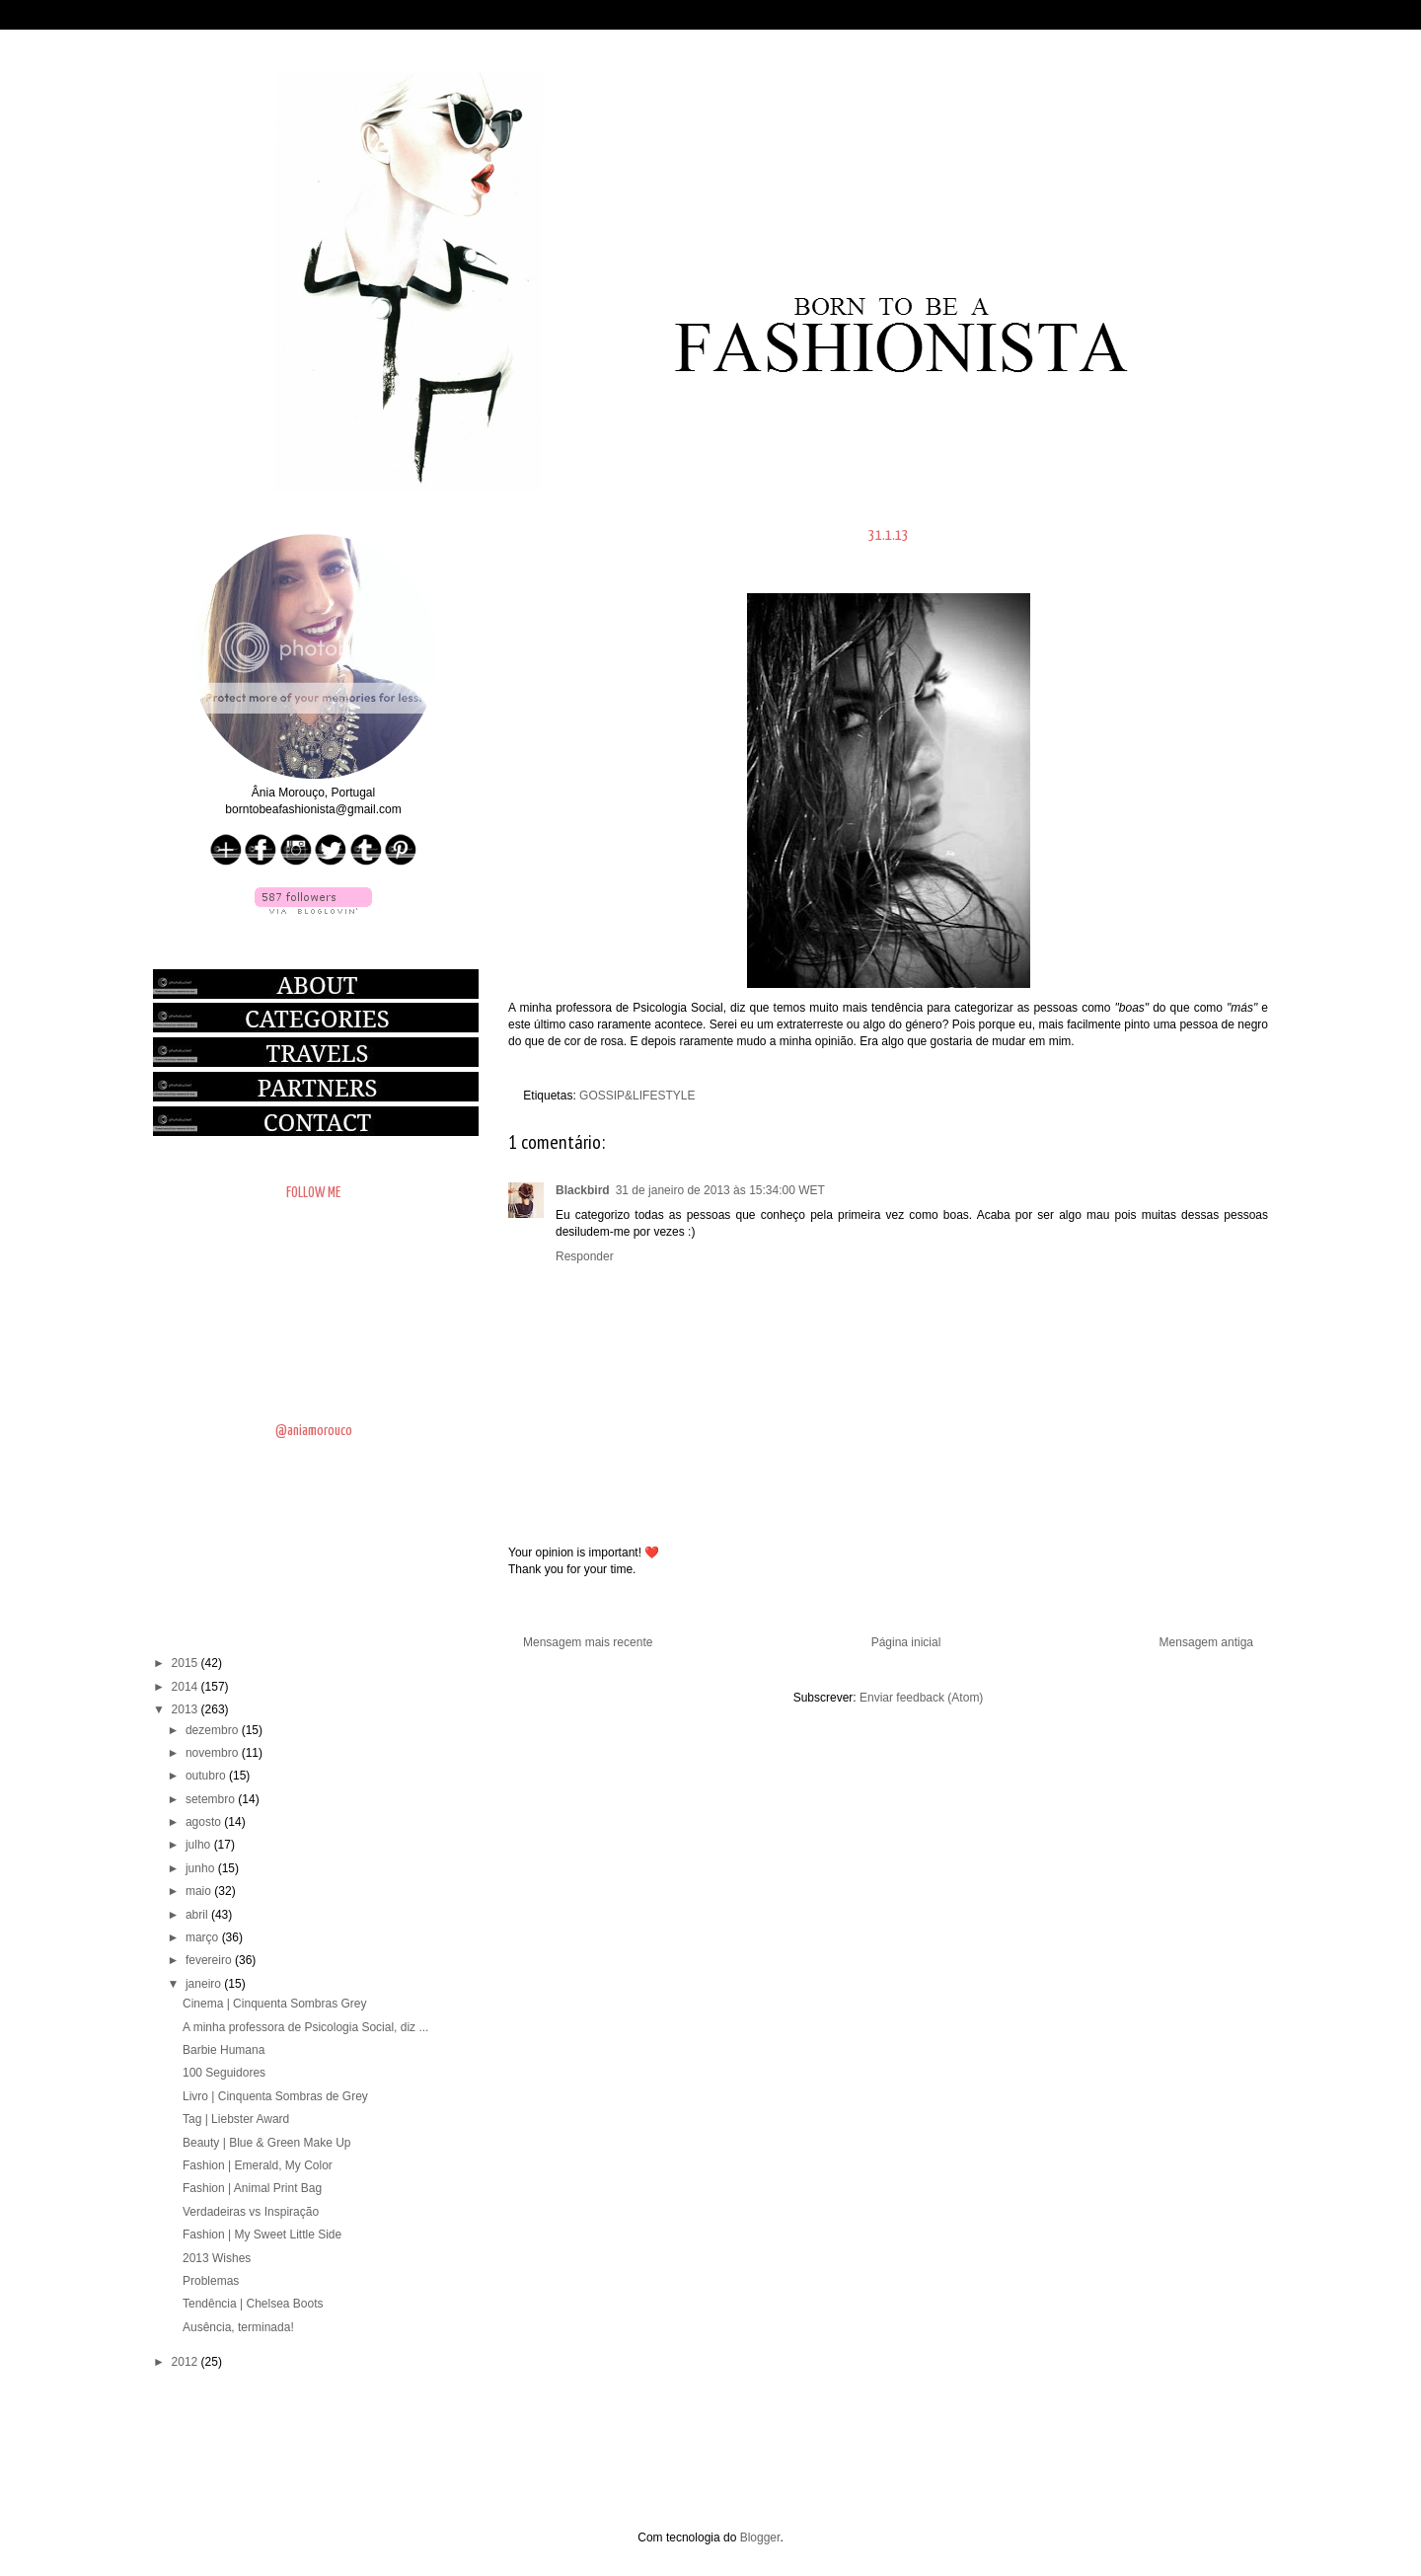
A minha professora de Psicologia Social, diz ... (305, 2027)
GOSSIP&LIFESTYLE (637, 1095)
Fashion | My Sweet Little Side (262, 2234)
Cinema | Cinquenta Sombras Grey (275, 2003)
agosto (205, 1822)
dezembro (214, 1730)
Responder (585, 1256)
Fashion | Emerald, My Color (258, 2165)
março (204, 1937)
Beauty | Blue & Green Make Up (267, 2143)
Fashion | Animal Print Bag (252, 2188)
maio (200, 1891)
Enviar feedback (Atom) (921, 1698)
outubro (207, 1775)
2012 (186, 2362)
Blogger (760, 2537)
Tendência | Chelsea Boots (253, 2304)
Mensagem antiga (1206, 1642)
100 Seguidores (224, 2073)
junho (202, 1868)
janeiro (205, 1984)
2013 (186, 1709)
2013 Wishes (217, 2258)
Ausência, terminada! (238, 2327)
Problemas (211, 2281)
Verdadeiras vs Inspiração (251, 2212)
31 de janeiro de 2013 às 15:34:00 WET (720, 1190)
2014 (186, 1687)
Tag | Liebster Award (236, 2119)
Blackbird (583, 1190)
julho (200, 1845)
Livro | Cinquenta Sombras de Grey (275, 2096)
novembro (214, 1753)
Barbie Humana (223, 2050)
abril (198, 1915)
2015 (186, 1663)
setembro (212, 1799)
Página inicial (906, 1642)
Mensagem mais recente (587, 1642)
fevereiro (210, 1960)
